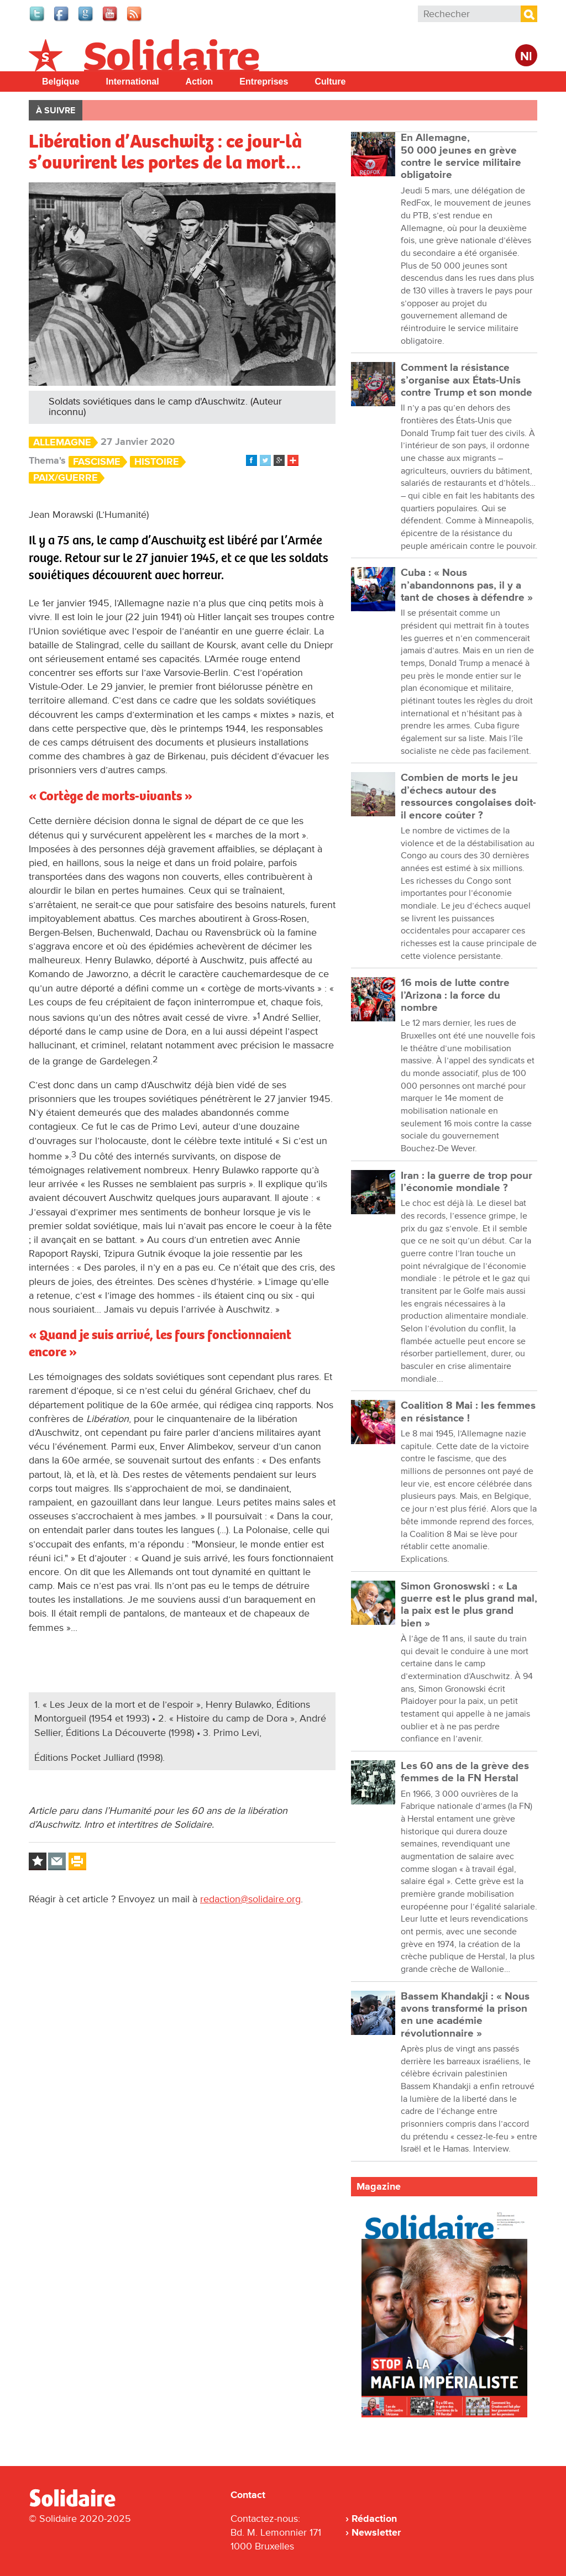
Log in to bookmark (37, 1861)
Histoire (156, 462)
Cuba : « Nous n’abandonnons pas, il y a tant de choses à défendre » (467, 585)
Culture (330, 81)
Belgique (61, 81)
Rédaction (374, 2518)
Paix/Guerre (65, 478)
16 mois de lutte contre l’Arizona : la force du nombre (455, 995)
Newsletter (376, 2532)
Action (199, 81)
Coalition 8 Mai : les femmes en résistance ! (468, 1411)
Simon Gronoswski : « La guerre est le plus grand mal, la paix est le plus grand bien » (469, 1605)
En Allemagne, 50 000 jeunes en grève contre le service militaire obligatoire (461, 156)
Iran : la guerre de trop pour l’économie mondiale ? (466, 1181)
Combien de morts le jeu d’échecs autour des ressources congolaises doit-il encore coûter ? (468, 796)
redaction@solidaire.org (250, 1899)
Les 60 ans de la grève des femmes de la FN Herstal (465, 1772)
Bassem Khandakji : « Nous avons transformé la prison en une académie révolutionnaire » (465, 2015)
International (132, 81)
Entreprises (263, 81)
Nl (526, 56)
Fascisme (96, 462)
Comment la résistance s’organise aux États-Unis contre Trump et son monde (466, 380)
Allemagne (62, 442)
